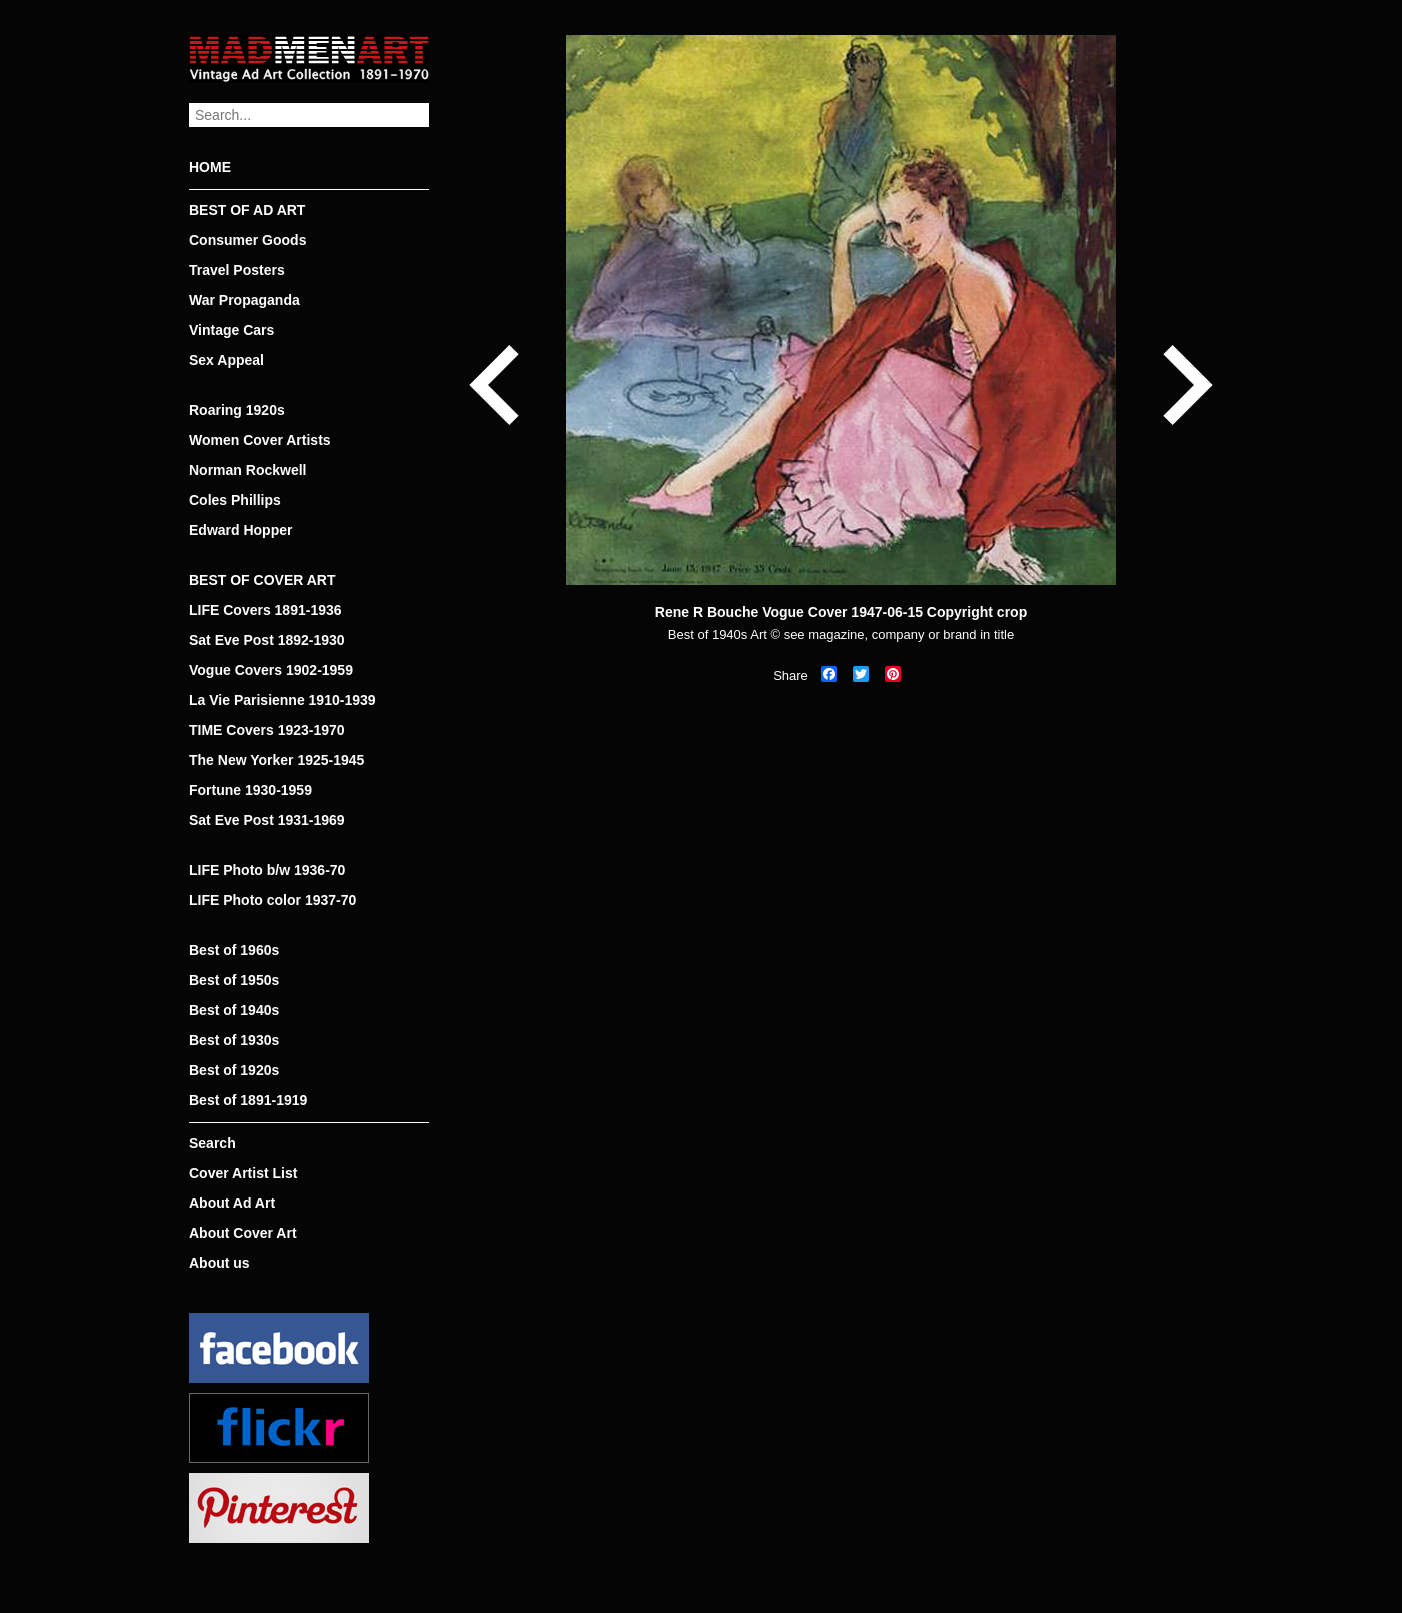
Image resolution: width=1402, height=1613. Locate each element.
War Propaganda (244, 300)
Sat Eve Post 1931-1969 (267, 820)
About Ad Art (232, 1203)
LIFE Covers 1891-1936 (265, 610)
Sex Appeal (226, 360)
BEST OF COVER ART (262, 580)
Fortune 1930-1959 (250, 790)
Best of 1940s (234, 1010)
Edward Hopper (240, 530)
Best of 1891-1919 (248, 1100)
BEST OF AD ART (247, 210)
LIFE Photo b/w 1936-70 (267, 870)
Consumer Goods (247, 240)
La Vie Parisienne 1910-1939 (282, 700)
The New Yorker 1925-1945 (276, 760)
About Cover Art (243, 1233)
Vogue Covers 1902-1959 (271, 670)
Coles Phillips (235, 500)
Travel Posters (237, 270)
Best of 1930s (234, 1040)
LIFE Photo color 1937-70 (272, 900)
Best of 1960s (234, 950)
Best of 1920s (234, 1070)
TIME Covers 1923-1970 (267, 730)
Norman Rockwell (247, 470)
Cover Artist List (243, 1173)
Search (212, 1143)
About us (219, 1263)
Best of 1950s (234, 980)
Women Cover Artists (260, 440)
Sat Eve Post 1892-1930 (267, 640)
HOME (210, 167)
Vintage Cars (231, 330)
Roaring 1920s (237, 410)
